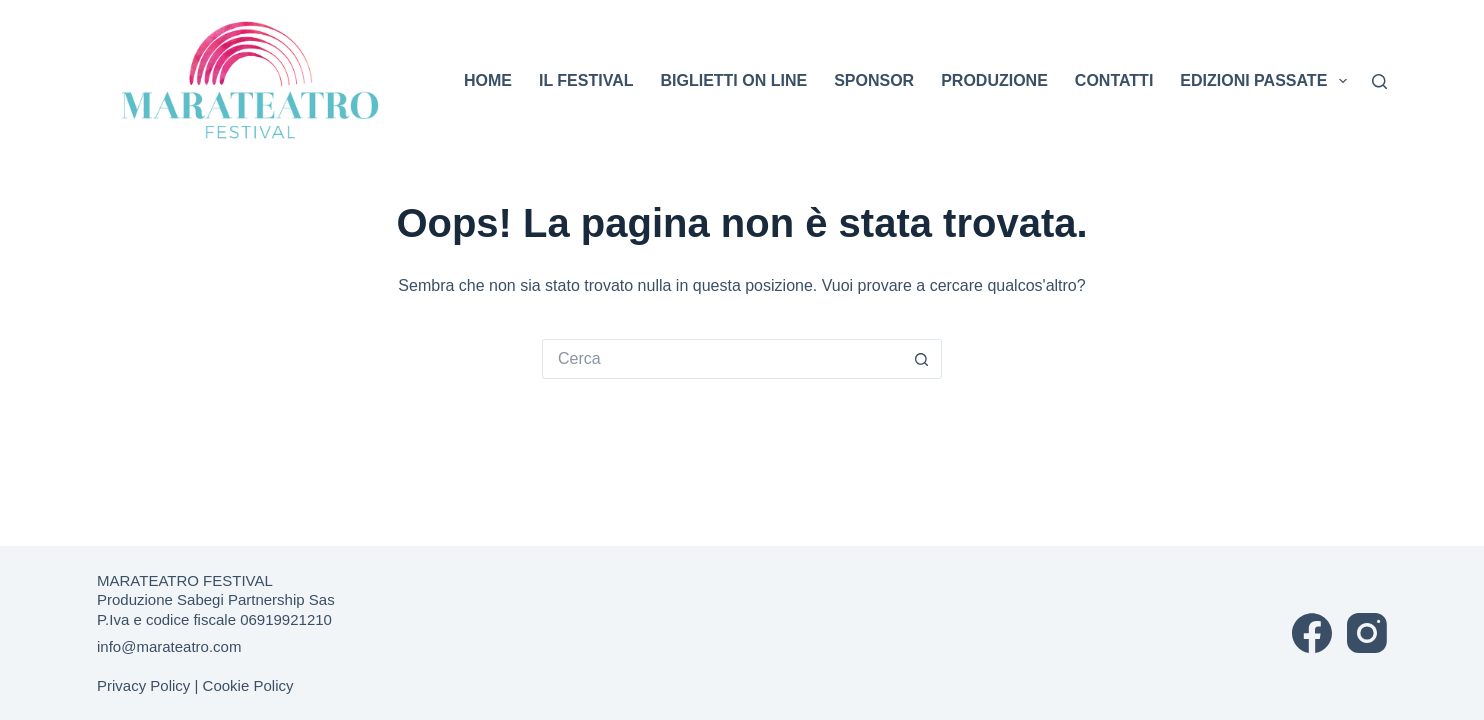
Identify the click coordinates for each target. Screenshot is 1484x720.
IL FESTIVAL (586, 80)
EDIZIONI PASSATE (1266, 81)
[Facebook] (1312, 633)
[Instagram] (1367, 633)
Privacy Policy (143, 685)
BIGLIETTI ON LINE (733, 80)
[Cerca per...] (722, 359)
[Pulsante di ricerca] (922, 359)
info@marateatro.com (169, 646)
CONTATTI (1114, 80)
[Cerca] (1379, 81)
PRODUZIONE (994, 80)
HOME (488, 80)
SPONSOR (874, 80)
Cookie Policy (248, 685)
